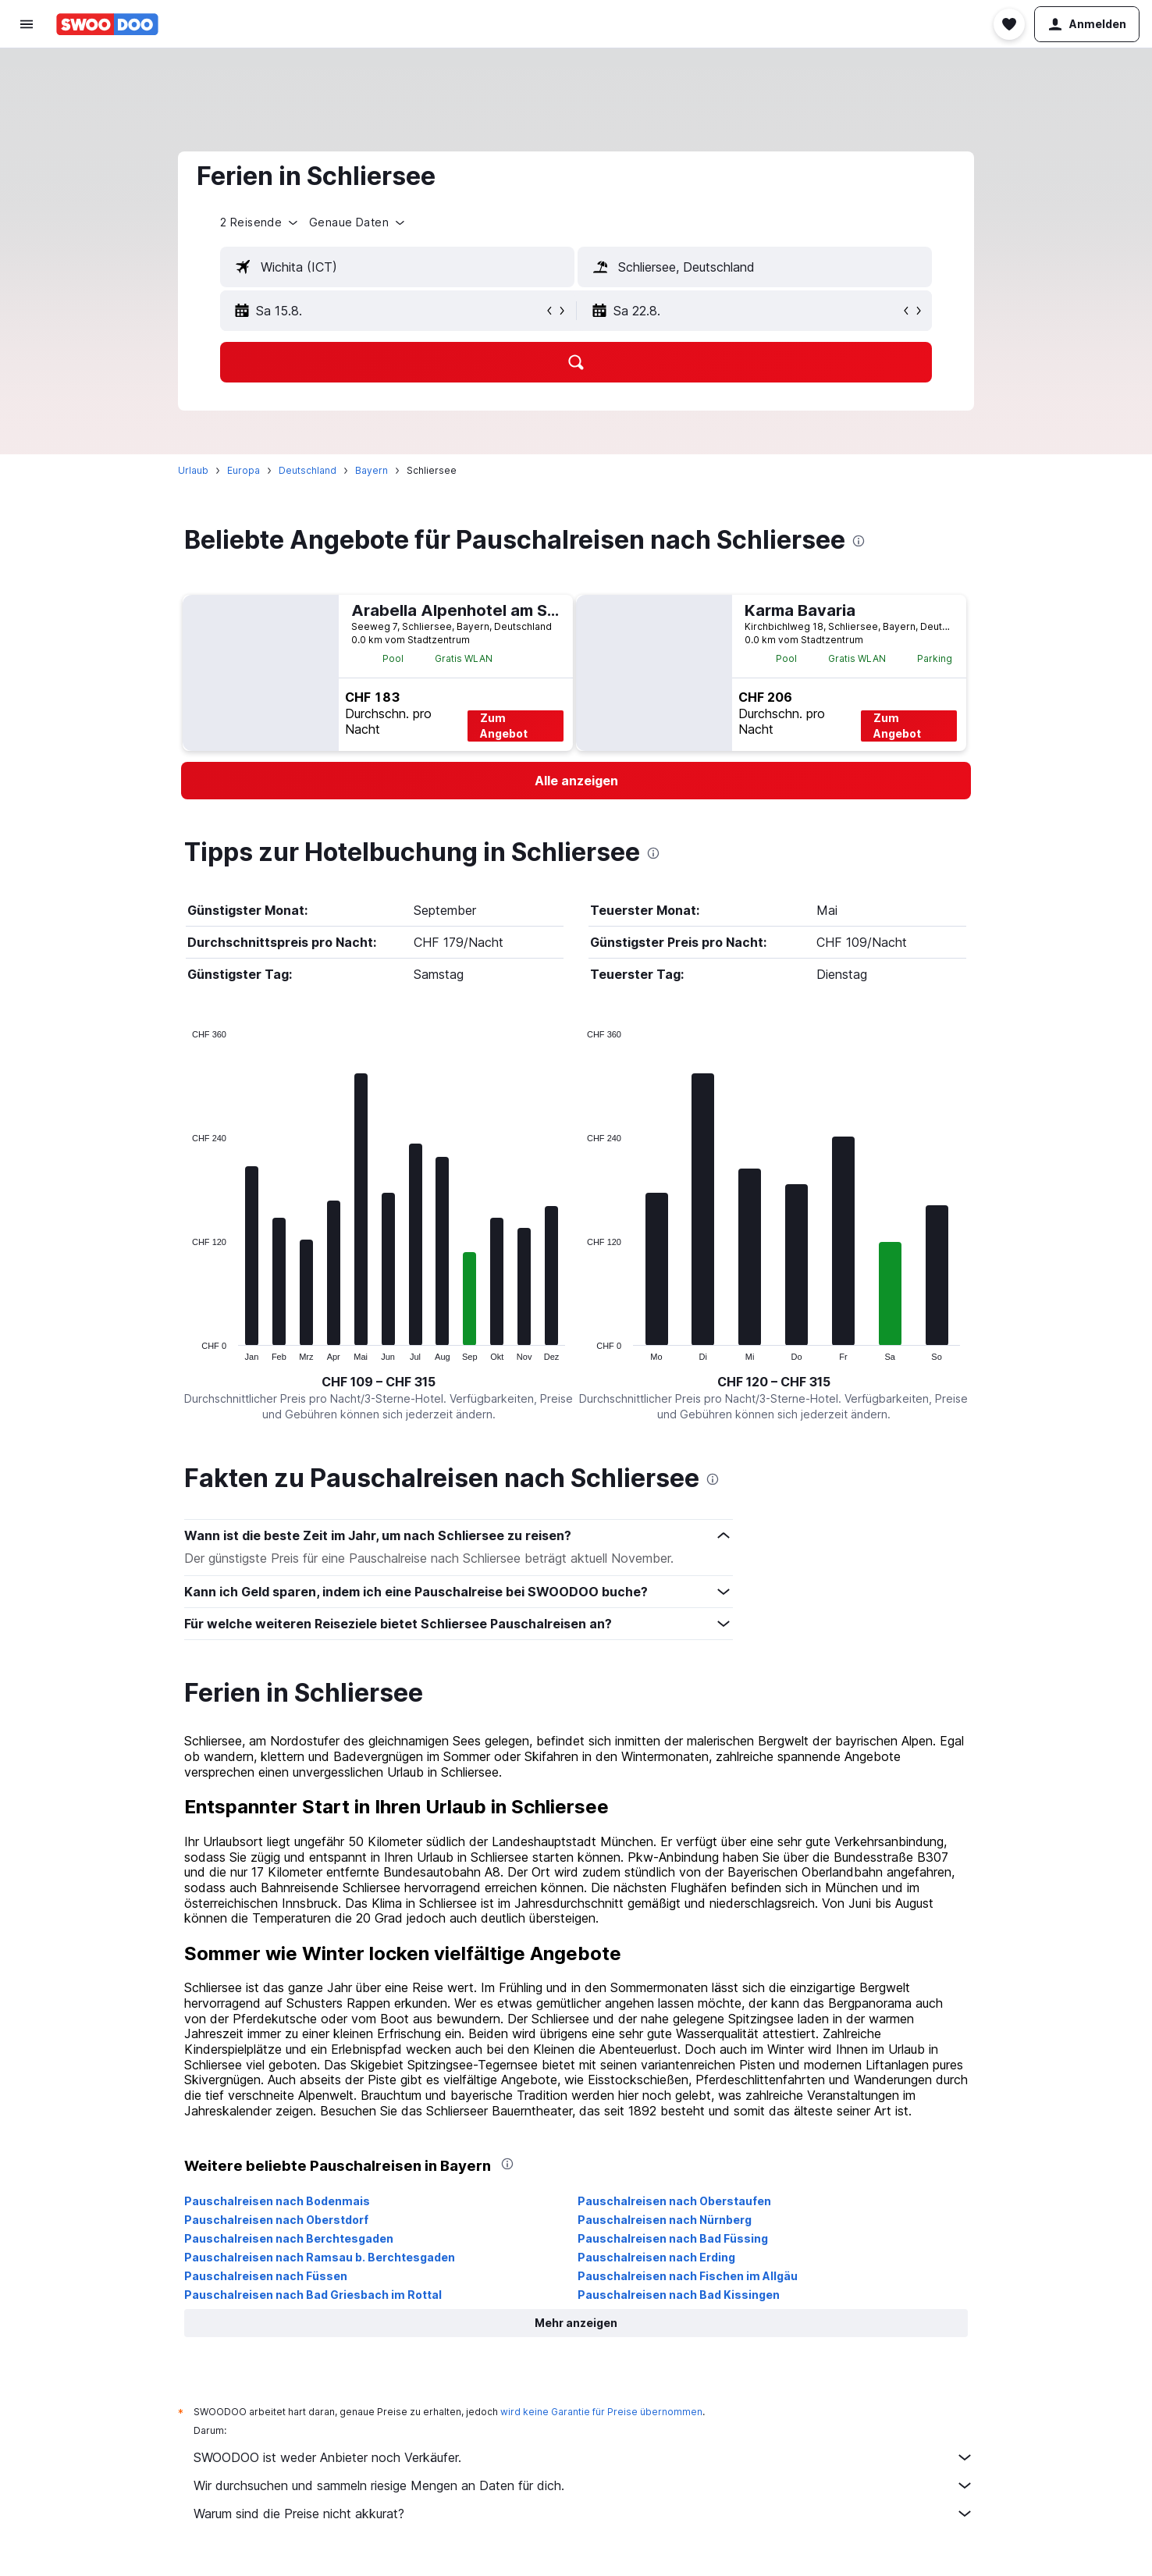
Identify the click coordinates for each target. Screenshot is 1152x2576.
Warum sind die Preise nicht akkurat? (611, 2513)
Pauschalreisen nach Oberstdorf (304, 2219)
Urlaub (220, 470)
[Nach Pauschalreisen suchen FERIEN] (26, 170)
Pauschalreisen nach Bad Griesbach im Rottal (340, 2294)
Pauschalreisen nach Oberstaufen (701, 2201)
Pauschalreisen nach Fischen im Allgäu (715, 2275)
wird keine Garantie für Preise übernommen (629, 2412)
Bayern (398, 470)
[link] (603, 780)
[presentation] (886, 541)
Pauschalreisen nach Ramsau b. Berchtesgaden (347, 2257)
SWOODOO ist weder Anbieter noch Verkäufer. (611, 2457)
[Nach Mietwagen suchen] (26, 137)
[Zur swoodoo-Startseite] (107, 24)
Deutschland (335, 470)
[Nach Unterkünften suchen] (26, 104)
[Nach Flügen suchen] (26, 71)
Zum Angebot (531, 725)
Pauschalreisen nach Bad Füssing (700, 2238)
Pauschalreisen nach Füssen (293, 2275)
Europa (270, 470)
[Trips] (26, 247)
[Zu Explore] (26, 203)
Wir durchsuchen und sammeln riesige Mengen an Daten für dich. (611, 2485)
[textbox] (424, 267)
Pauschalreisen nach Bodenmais (304, 2201)
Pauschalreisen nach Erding (684, 2257)
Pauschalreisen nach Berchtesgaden (316, 2238)
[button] (26, 24)
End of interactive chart (606, 1348)
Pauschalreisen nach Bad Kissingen (706, 2294)
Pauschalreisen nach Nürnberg (692, 2219)
